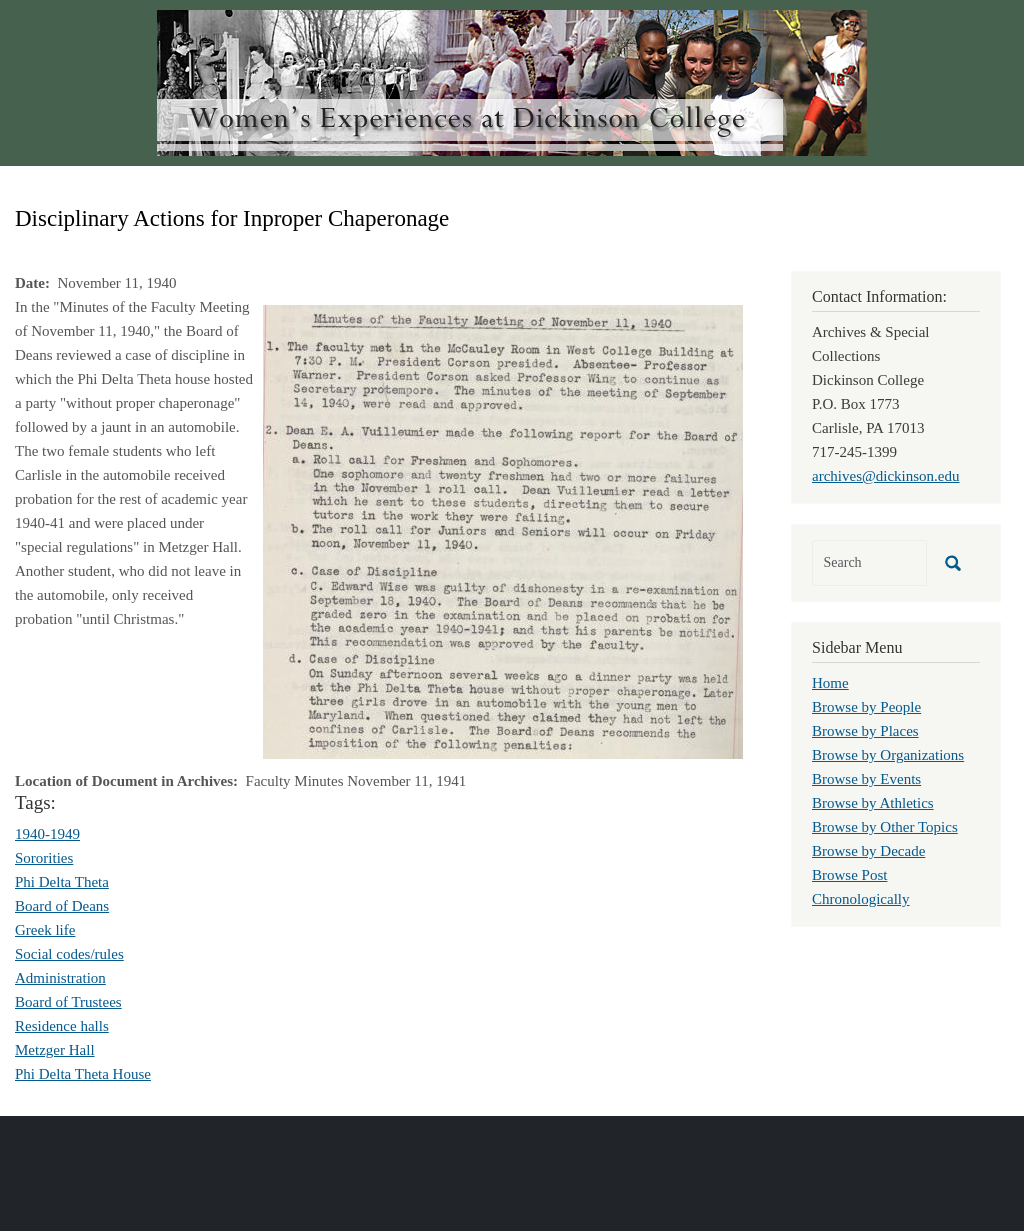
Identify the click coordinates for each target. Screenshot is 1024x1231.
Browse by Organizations (888, 755)
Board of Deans (62, 906)
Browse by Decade (868, 851)
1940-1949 (47, 834)
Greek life (45, 930)
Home (830, 683)
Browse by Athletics (873, 803)
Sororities (44, 858)
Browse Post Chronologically (861, 887)
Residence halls (62, 1026)
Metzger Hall (55, 1050)
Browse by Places (865, 731)
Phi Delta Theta (62, 882)
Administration (60, 978)
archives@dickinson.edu (886, 476)
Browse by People (866, 707)
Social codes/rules (69, 954)
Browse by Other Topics (885, 827)
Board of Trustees (68, 1002)
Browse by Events (866, 779)
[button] (503, 530)
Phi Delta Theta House (83, 1074)
